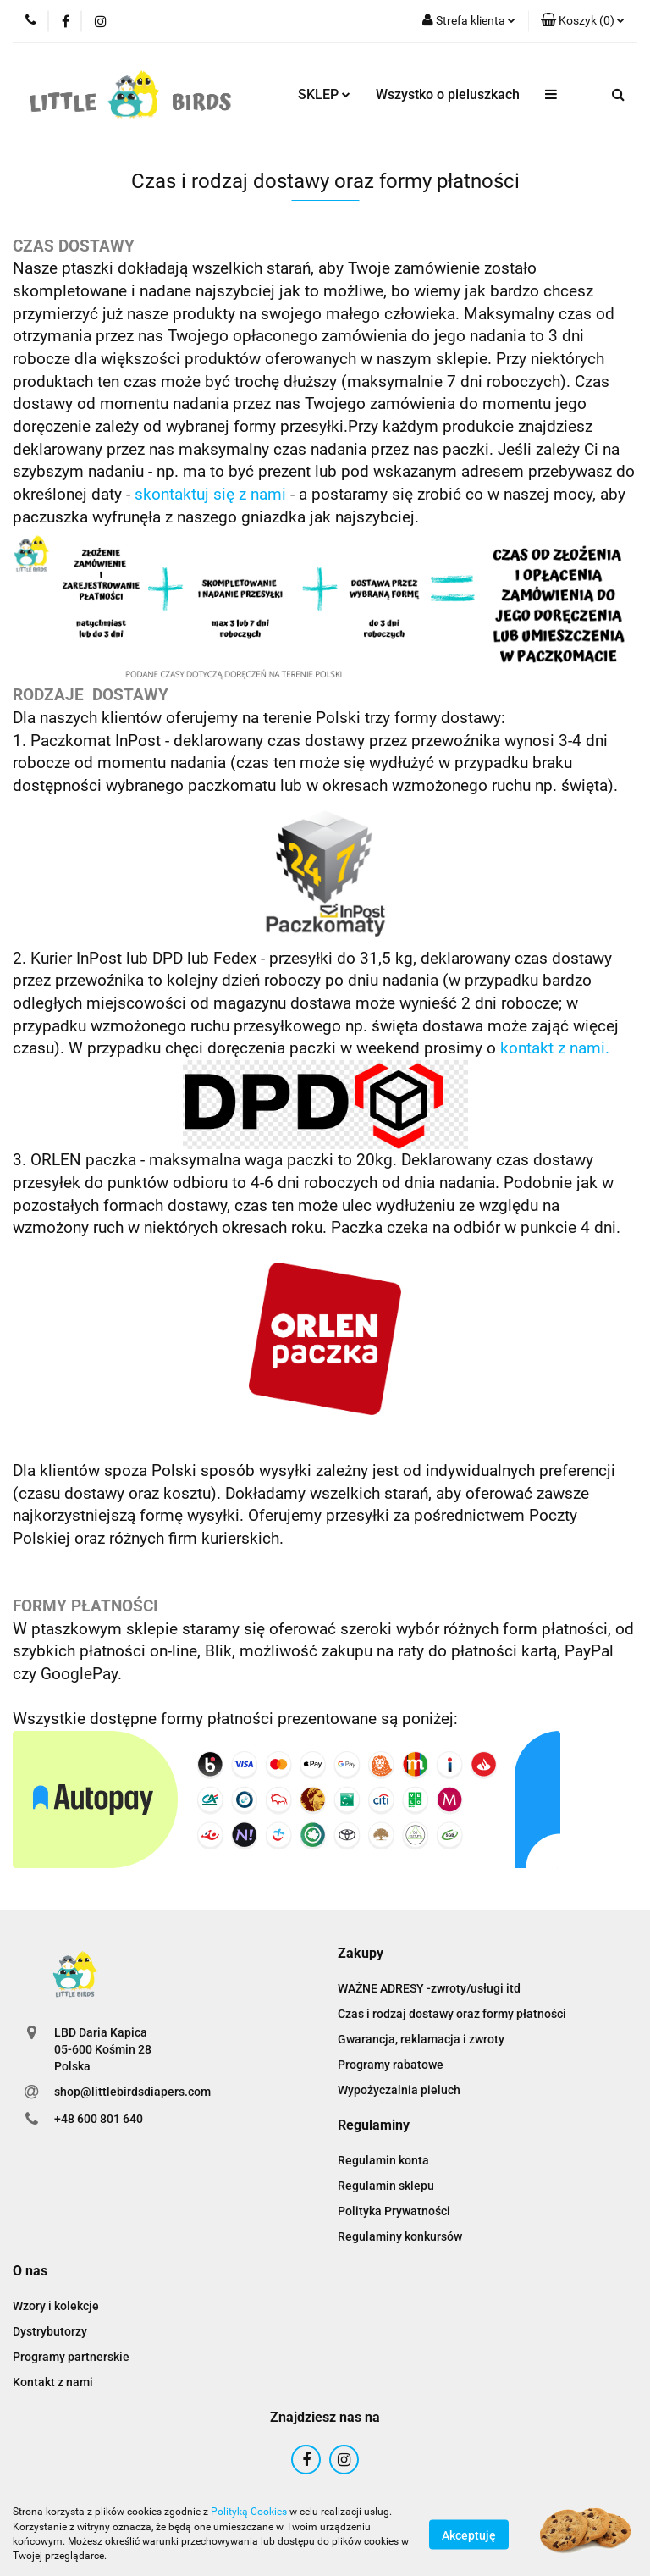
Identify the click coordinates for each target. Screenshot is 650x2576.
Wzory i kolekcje (56, 2306)
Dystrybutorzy (50, 2331)
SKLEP (324, 94)
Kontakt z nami (53, 2382)
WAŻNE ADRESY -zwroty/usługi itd (429, 1988)
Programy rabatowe (390, 2064)
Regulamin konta (383, 2160)
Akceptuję (469, 2534)
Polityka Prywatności (394, 2211)
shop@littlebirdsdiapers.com (132, 2091)
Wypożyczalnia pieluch (399, 2090)
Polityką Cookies (249, 2512)
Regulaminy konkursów (400, 2236)
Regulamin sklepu (386, 2185)
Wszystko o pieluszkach (448, 94)
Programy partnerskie (71, 2356)
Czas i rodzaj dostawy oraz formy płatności (452, 2013)
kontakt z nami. (554, 1048)
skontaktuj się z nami (210, 494)
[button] (582, 21)
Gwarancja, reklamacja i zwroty (421, 2039)
